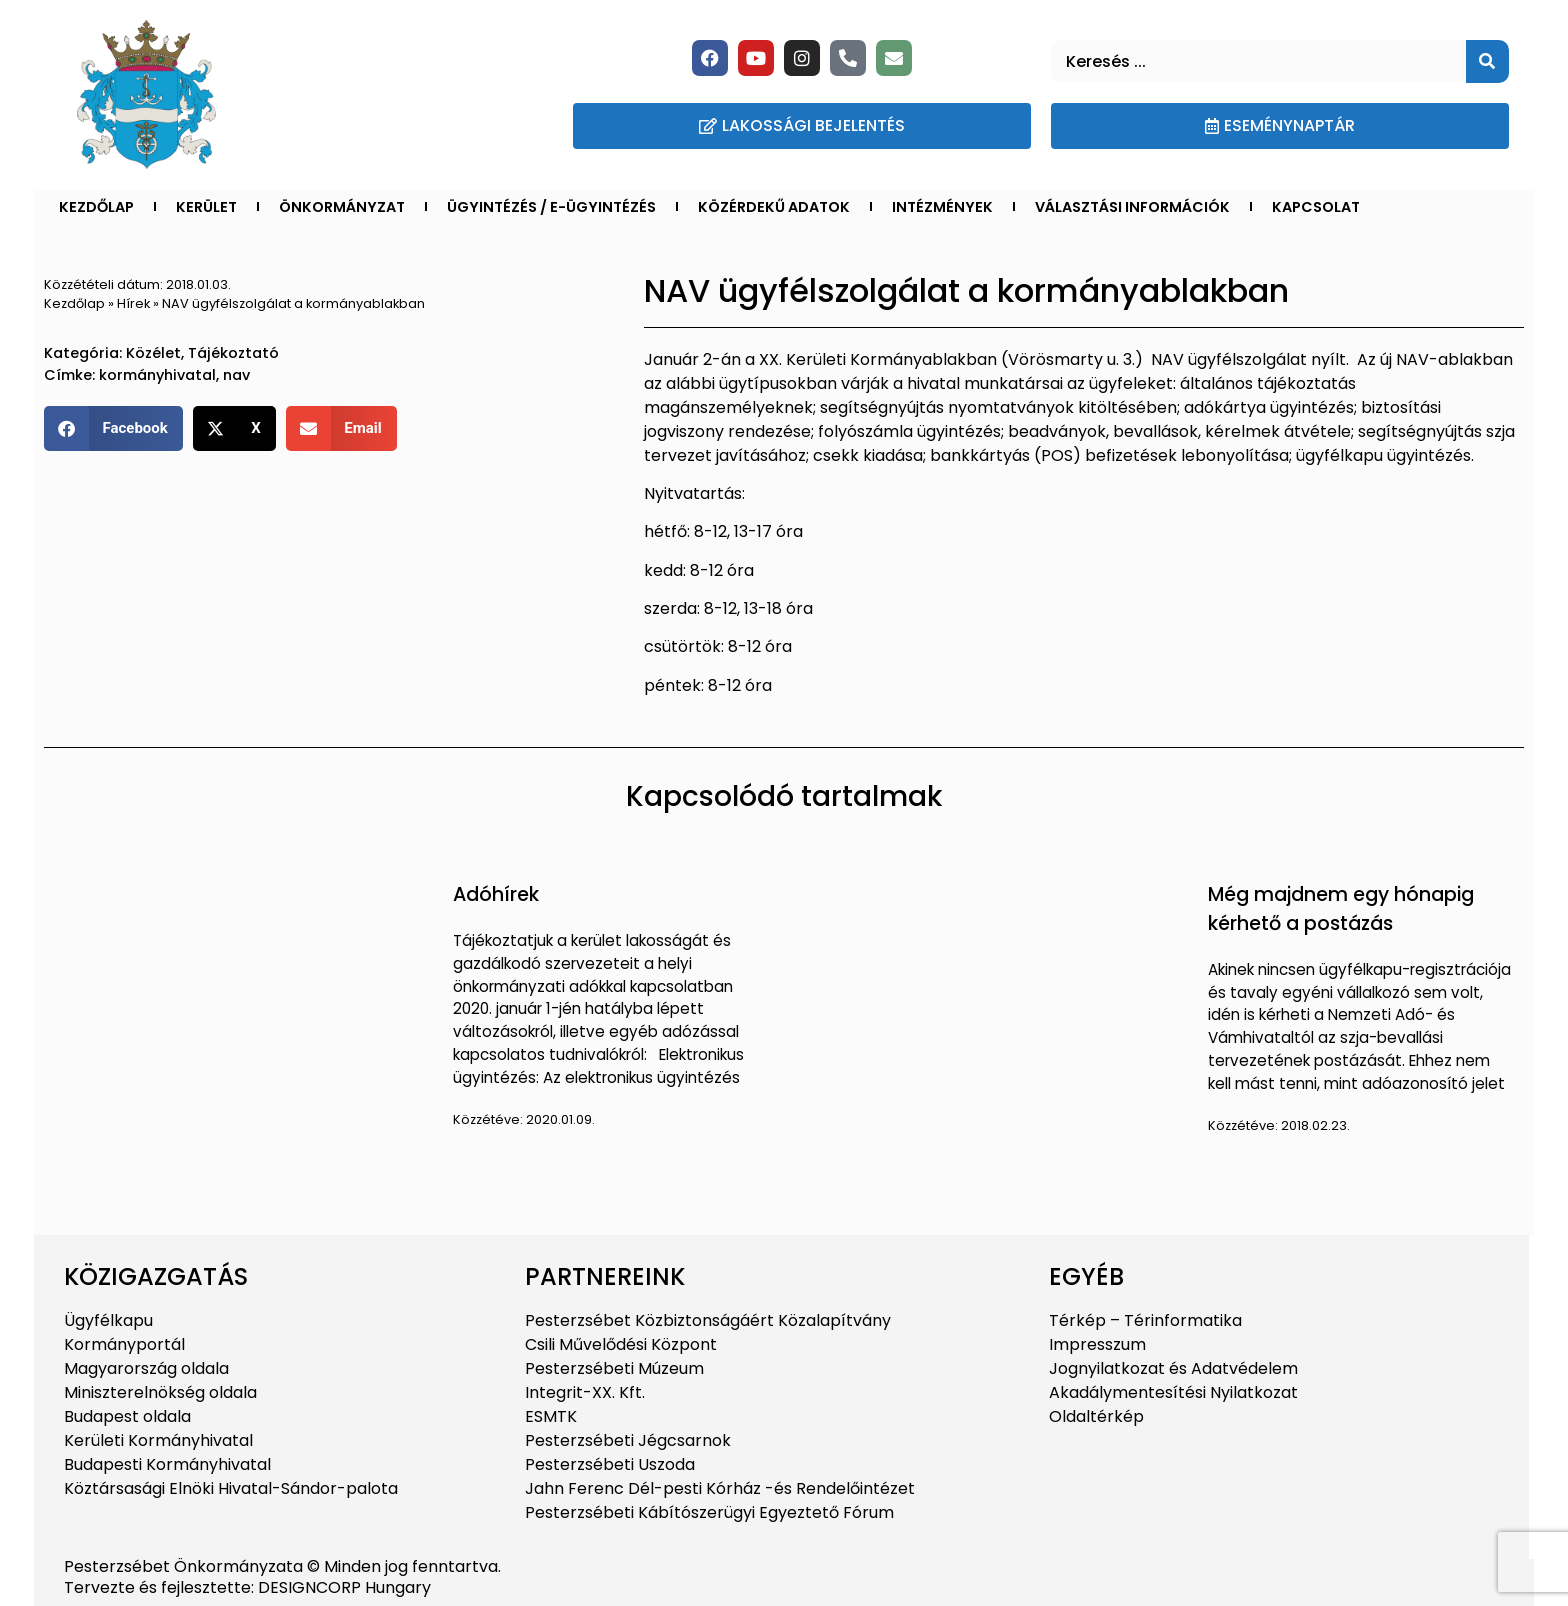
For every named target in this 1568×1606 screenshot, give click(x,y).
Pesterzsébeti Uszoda (610, 1464)
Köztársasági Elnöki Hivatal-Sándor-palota (231, 1488)
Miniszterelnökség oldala (160, 1392)
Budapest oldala (127, 1416)
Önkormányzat (342, 207)
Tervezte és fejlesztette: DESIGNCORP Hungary (247, 1587)
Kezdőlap (96, 207)
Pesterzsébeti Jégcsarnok (628, 1440)
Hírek (133, 303)
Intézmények (942, 207)
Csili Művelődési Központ (621, 1344)
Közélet (153, 353)
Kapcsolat (1316, 207)
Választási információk (1132, 207)
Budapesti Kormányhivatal (167, 1464)
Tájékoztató (233, 353)
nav (236, 375)
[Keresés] (1487, 61)
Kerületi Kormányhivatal (158, 1440)
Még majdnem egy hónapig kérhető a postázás (1341, 909)
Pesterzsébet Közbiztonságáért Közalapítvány (708, 1320)
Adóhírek (496, 894)
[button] (113, 428)
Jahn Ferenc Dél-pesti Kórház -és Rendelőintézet (720, 1488)
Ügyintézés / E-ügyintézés (551, 207)
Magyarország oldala (146, 1368)
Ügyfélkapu (108, 1320)
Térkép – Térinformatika (1145, 1320)
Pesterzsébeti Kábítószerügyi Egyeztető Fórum (709, 1512)
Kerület (206, 207)
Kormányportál (124, 1344)
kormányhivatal (157, 375)
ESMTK (551, 1416)
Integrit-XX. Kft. (585, 1392)
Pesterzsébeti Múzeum (614, 1368)
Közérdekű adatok (774, 207)
